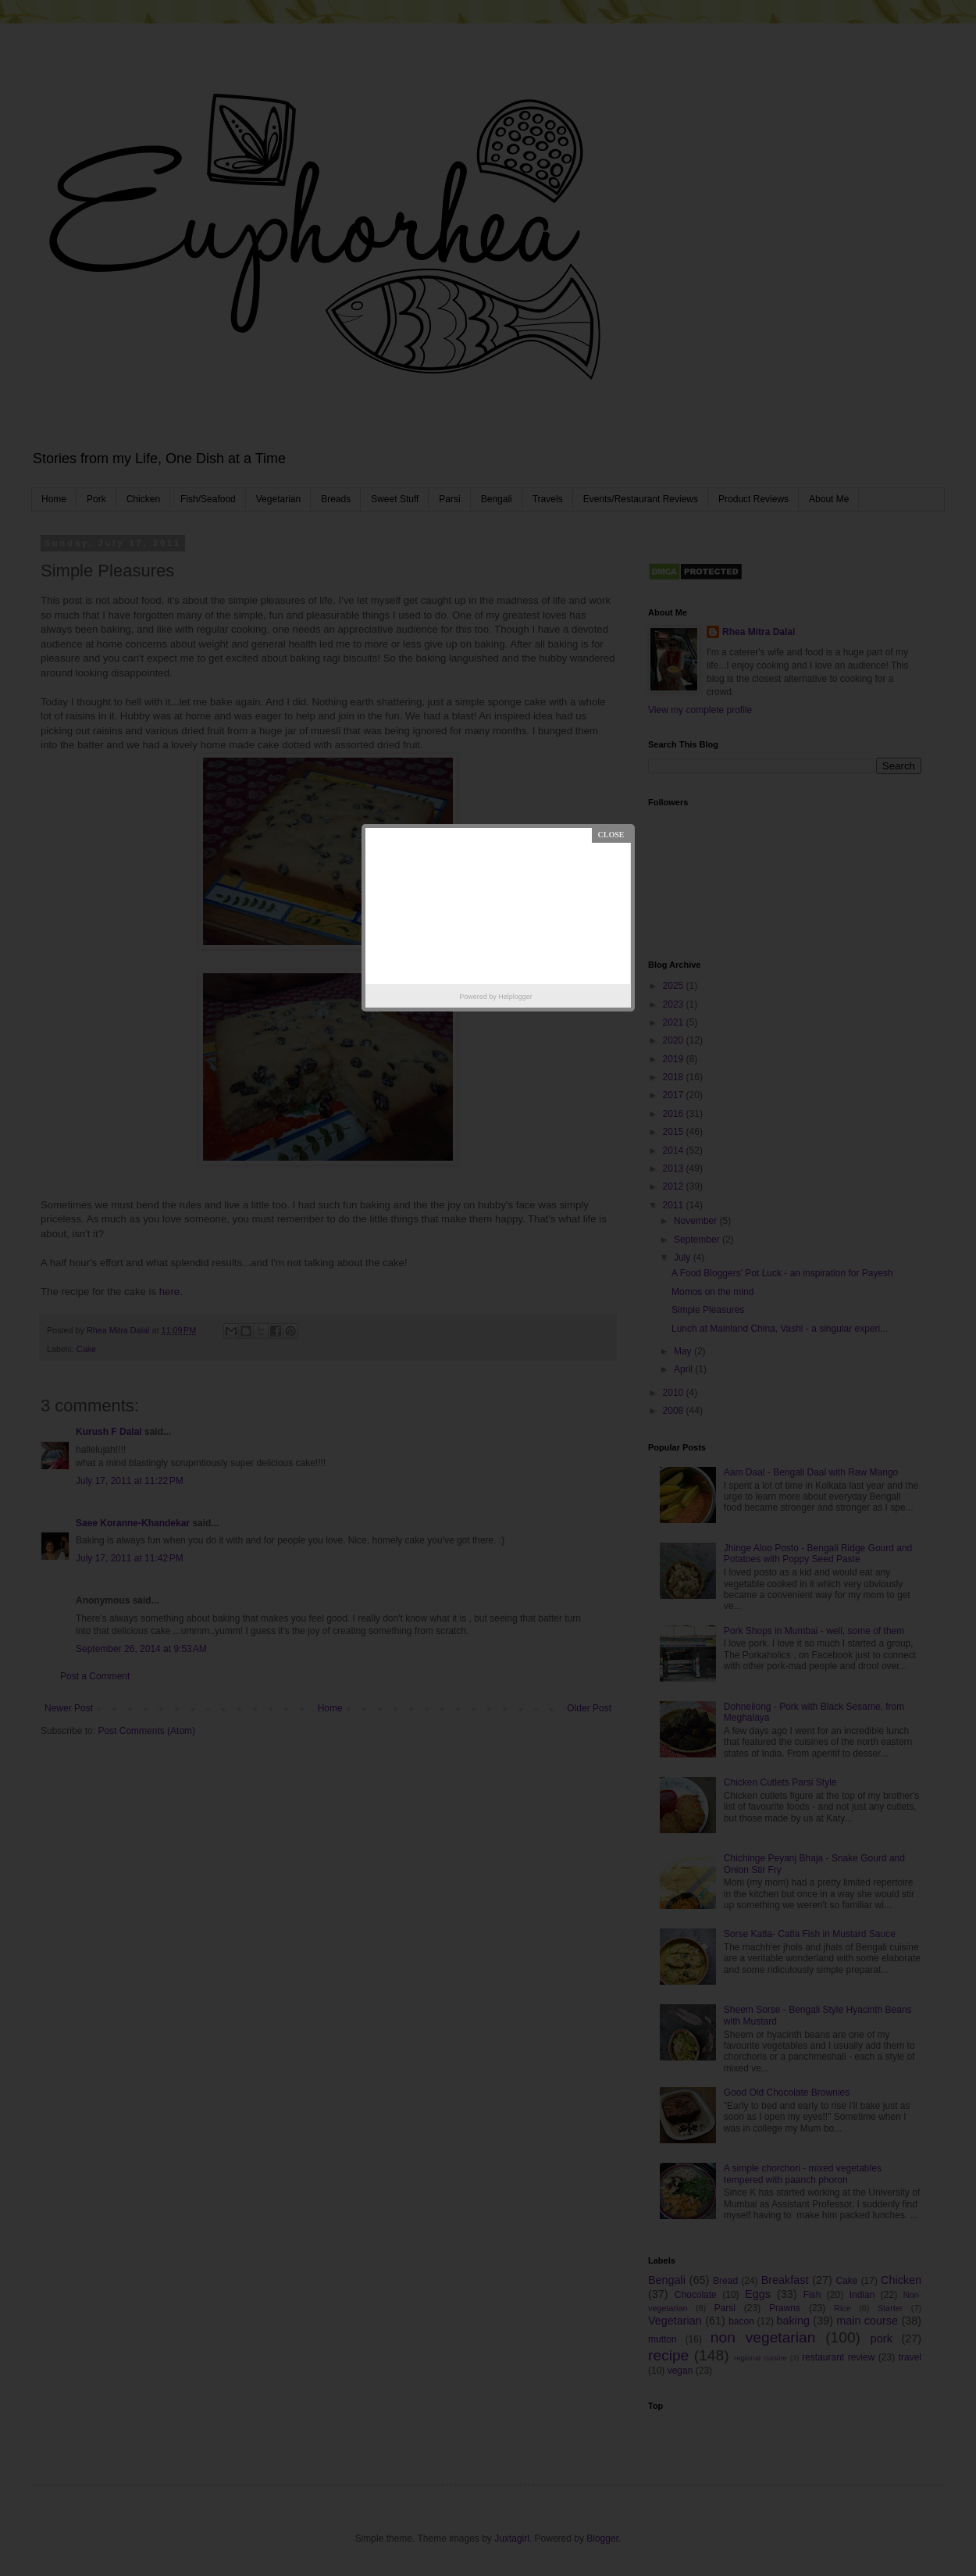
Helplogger (515, 997)
